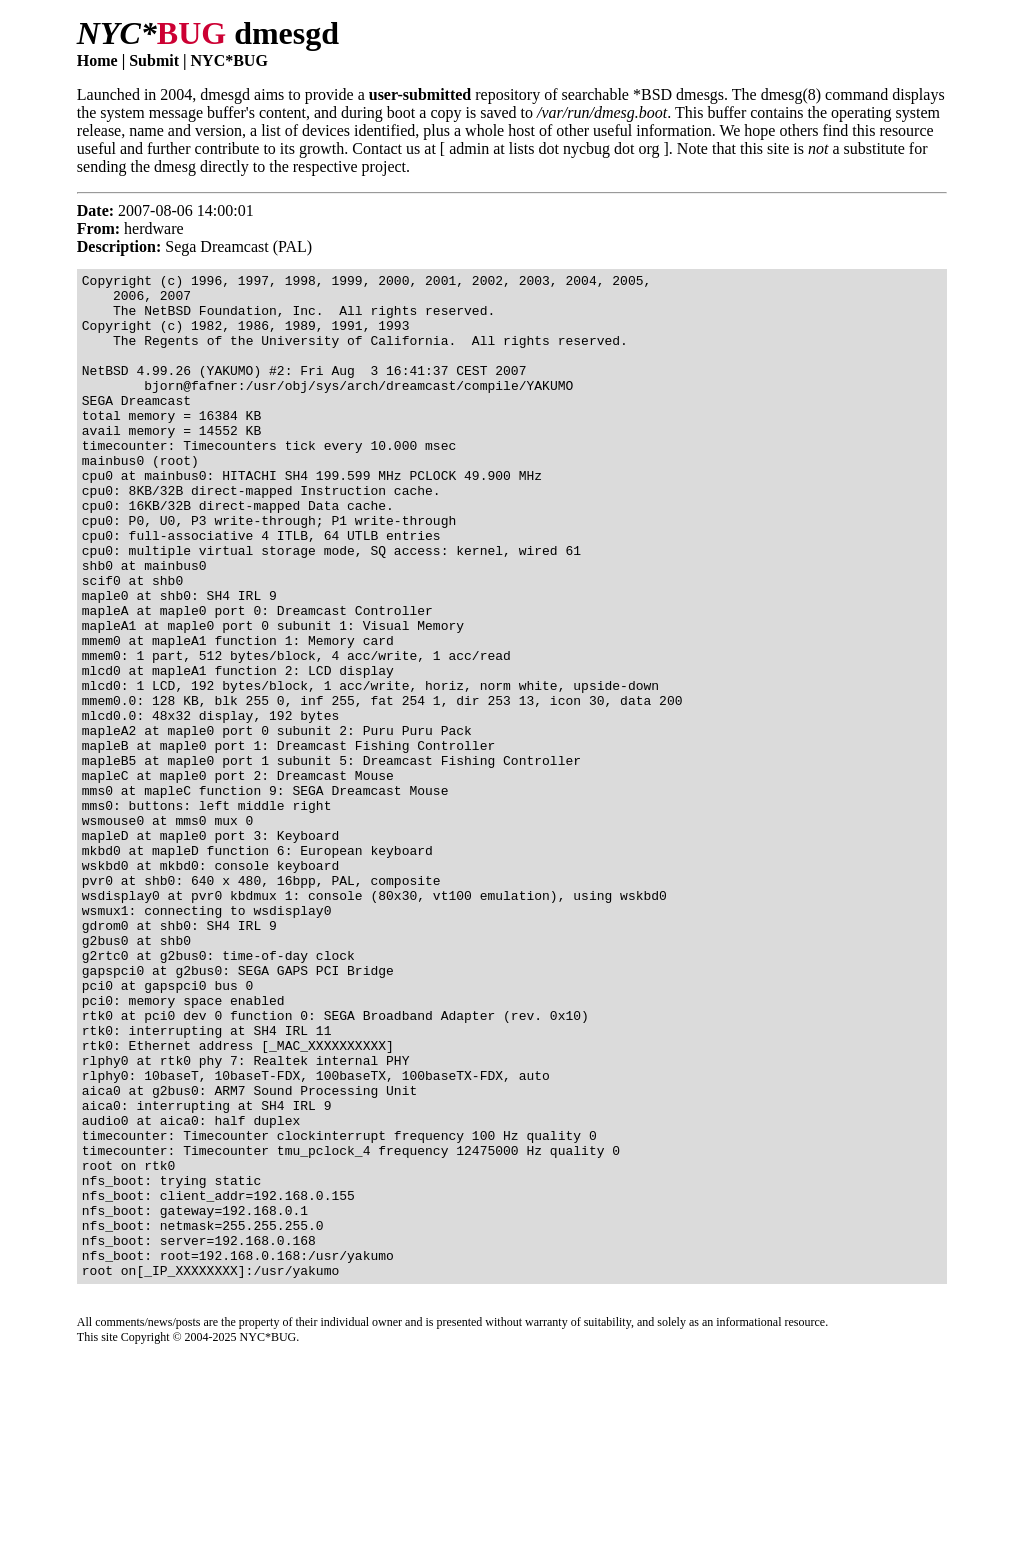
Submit (154, 60)
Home (97, 60)
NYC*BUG (229, 60)
